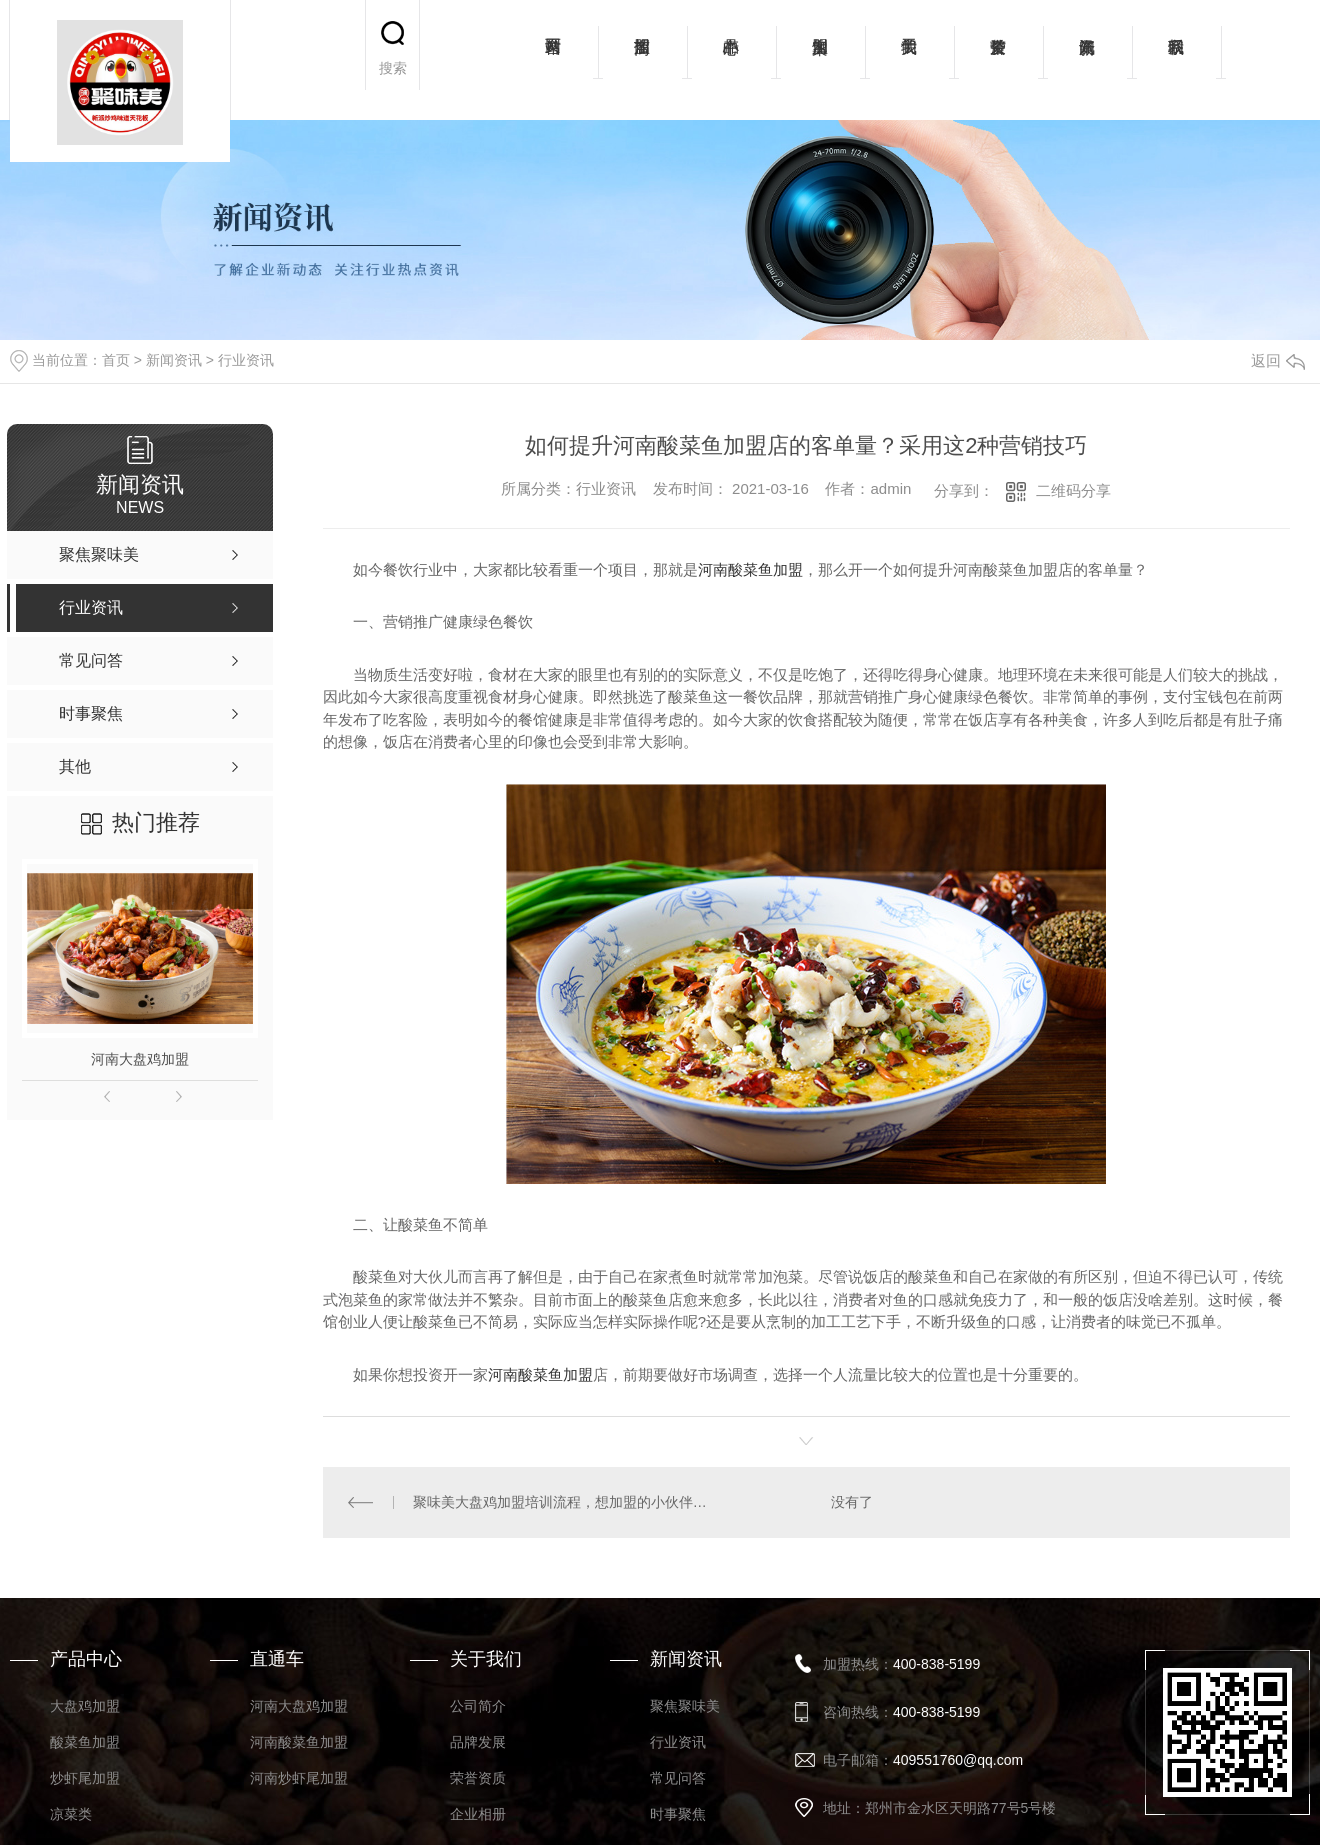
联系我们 (1176, 60)
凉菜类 (71, 1814)
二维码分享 (1073, 490)
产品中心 (731, 60)
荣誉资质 (998, 60)
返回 (1278, 360)
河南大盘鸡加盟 (140, 1059)
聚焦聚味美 (685, 1706)
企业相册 (478, 1814)
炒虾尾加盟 (85, 1778)
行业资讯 (246, 360)
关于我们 (909, 60)
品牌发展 (478, 1742)
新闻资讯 (1087, 60)
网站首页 (553, 60)
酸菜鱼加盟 (85, 1742)
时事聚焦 (678, 1814)
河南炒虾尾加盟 (299, 1778)
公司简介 (478, 1706)
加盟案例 (820, 60)
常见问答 (678, 1778)
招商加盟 (642, 60)
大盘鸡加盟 (85, 1706)
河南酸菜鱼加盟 (750, 569)
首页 (116, 360)
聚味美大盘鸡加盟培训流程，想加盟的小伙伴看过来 (565, 1502)
